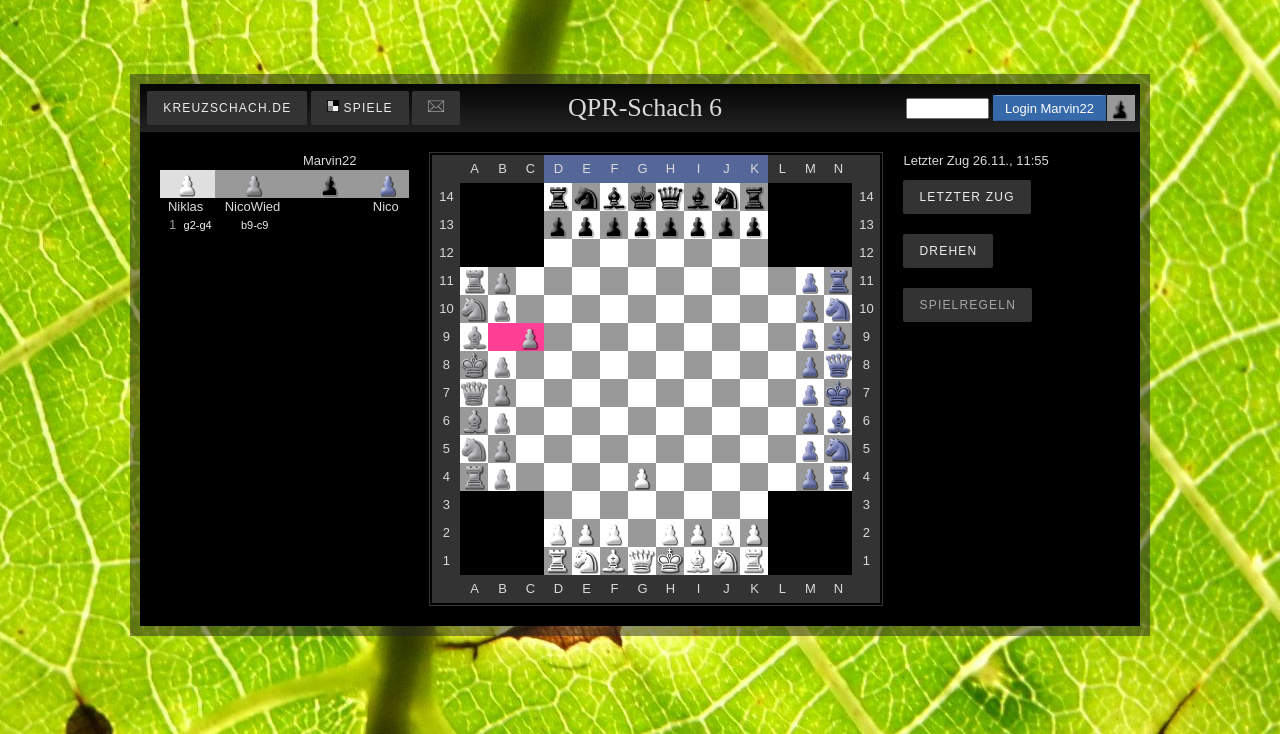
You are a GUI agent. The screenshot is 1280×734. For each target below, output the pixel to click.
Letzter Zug (966, 197)
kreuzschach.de (227, 108)
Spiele (360, 107)
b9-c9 (255, 225)
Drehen (948, 251)
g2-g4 (198, 225)
